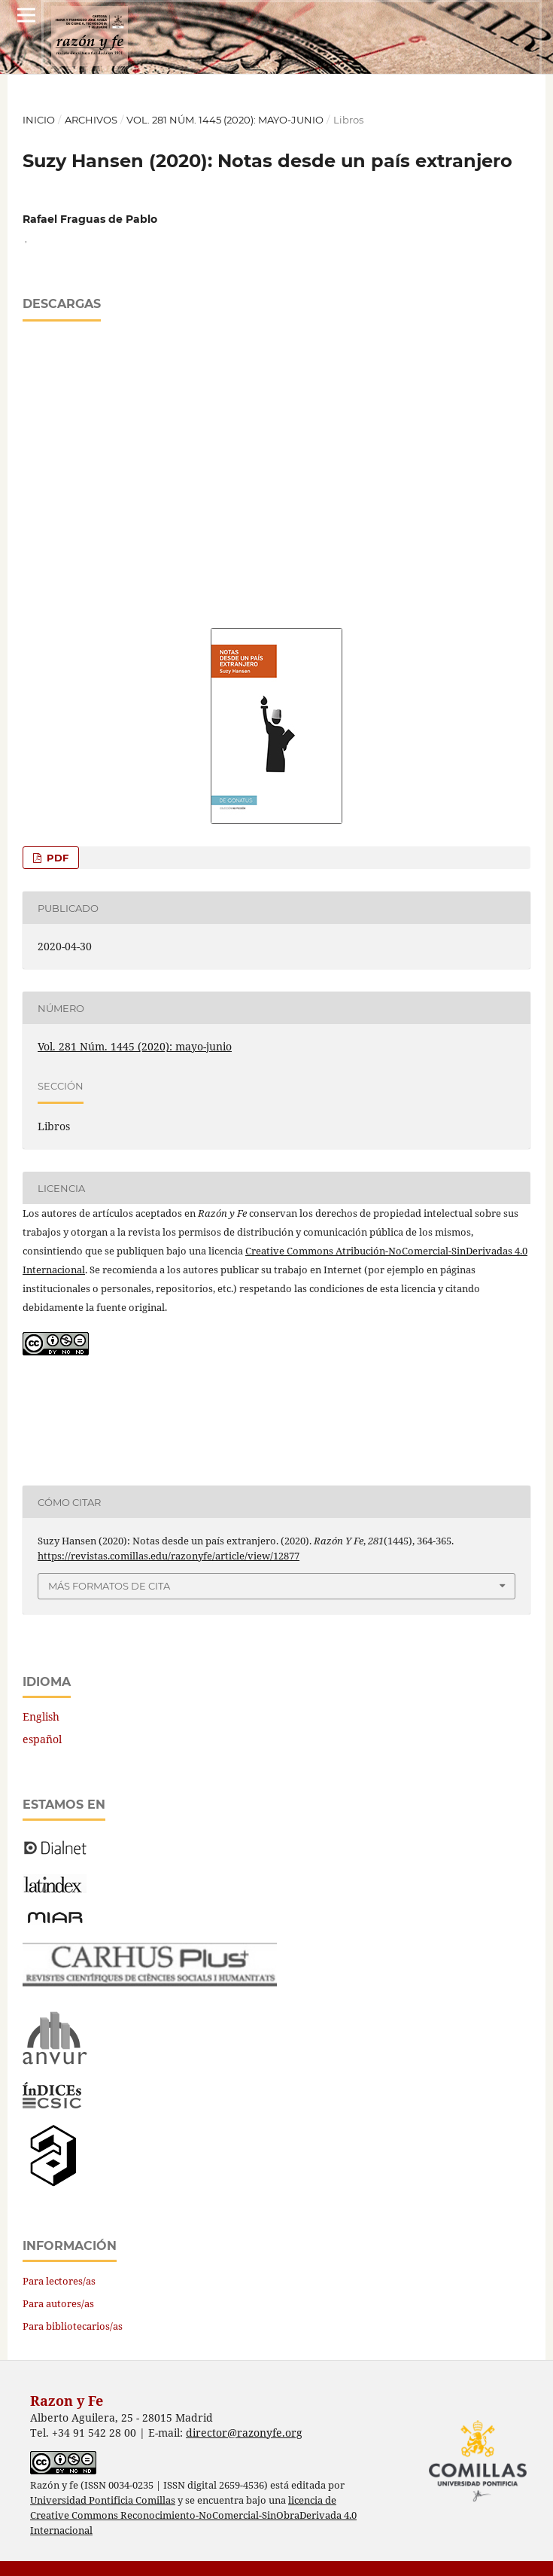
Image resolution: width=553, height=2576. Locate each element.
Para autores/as (58, 2303)
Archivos (91, 120)
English (41, 1716)
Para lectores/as (59, 2281)
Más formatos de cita (109, 1586)
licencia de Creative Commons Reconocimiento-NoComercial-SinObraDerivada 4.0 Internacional (193, 2515)
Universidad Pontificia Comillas (102, 2500)
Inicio (39, 120)
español (42, 1739)
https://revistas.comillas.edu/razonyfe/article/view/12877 (168, 1555)
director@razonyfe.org (244, 2432)
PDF (56, 858)
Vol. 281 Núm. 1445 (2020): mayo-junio (225, 120)
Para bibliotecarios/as (73, 2326)
